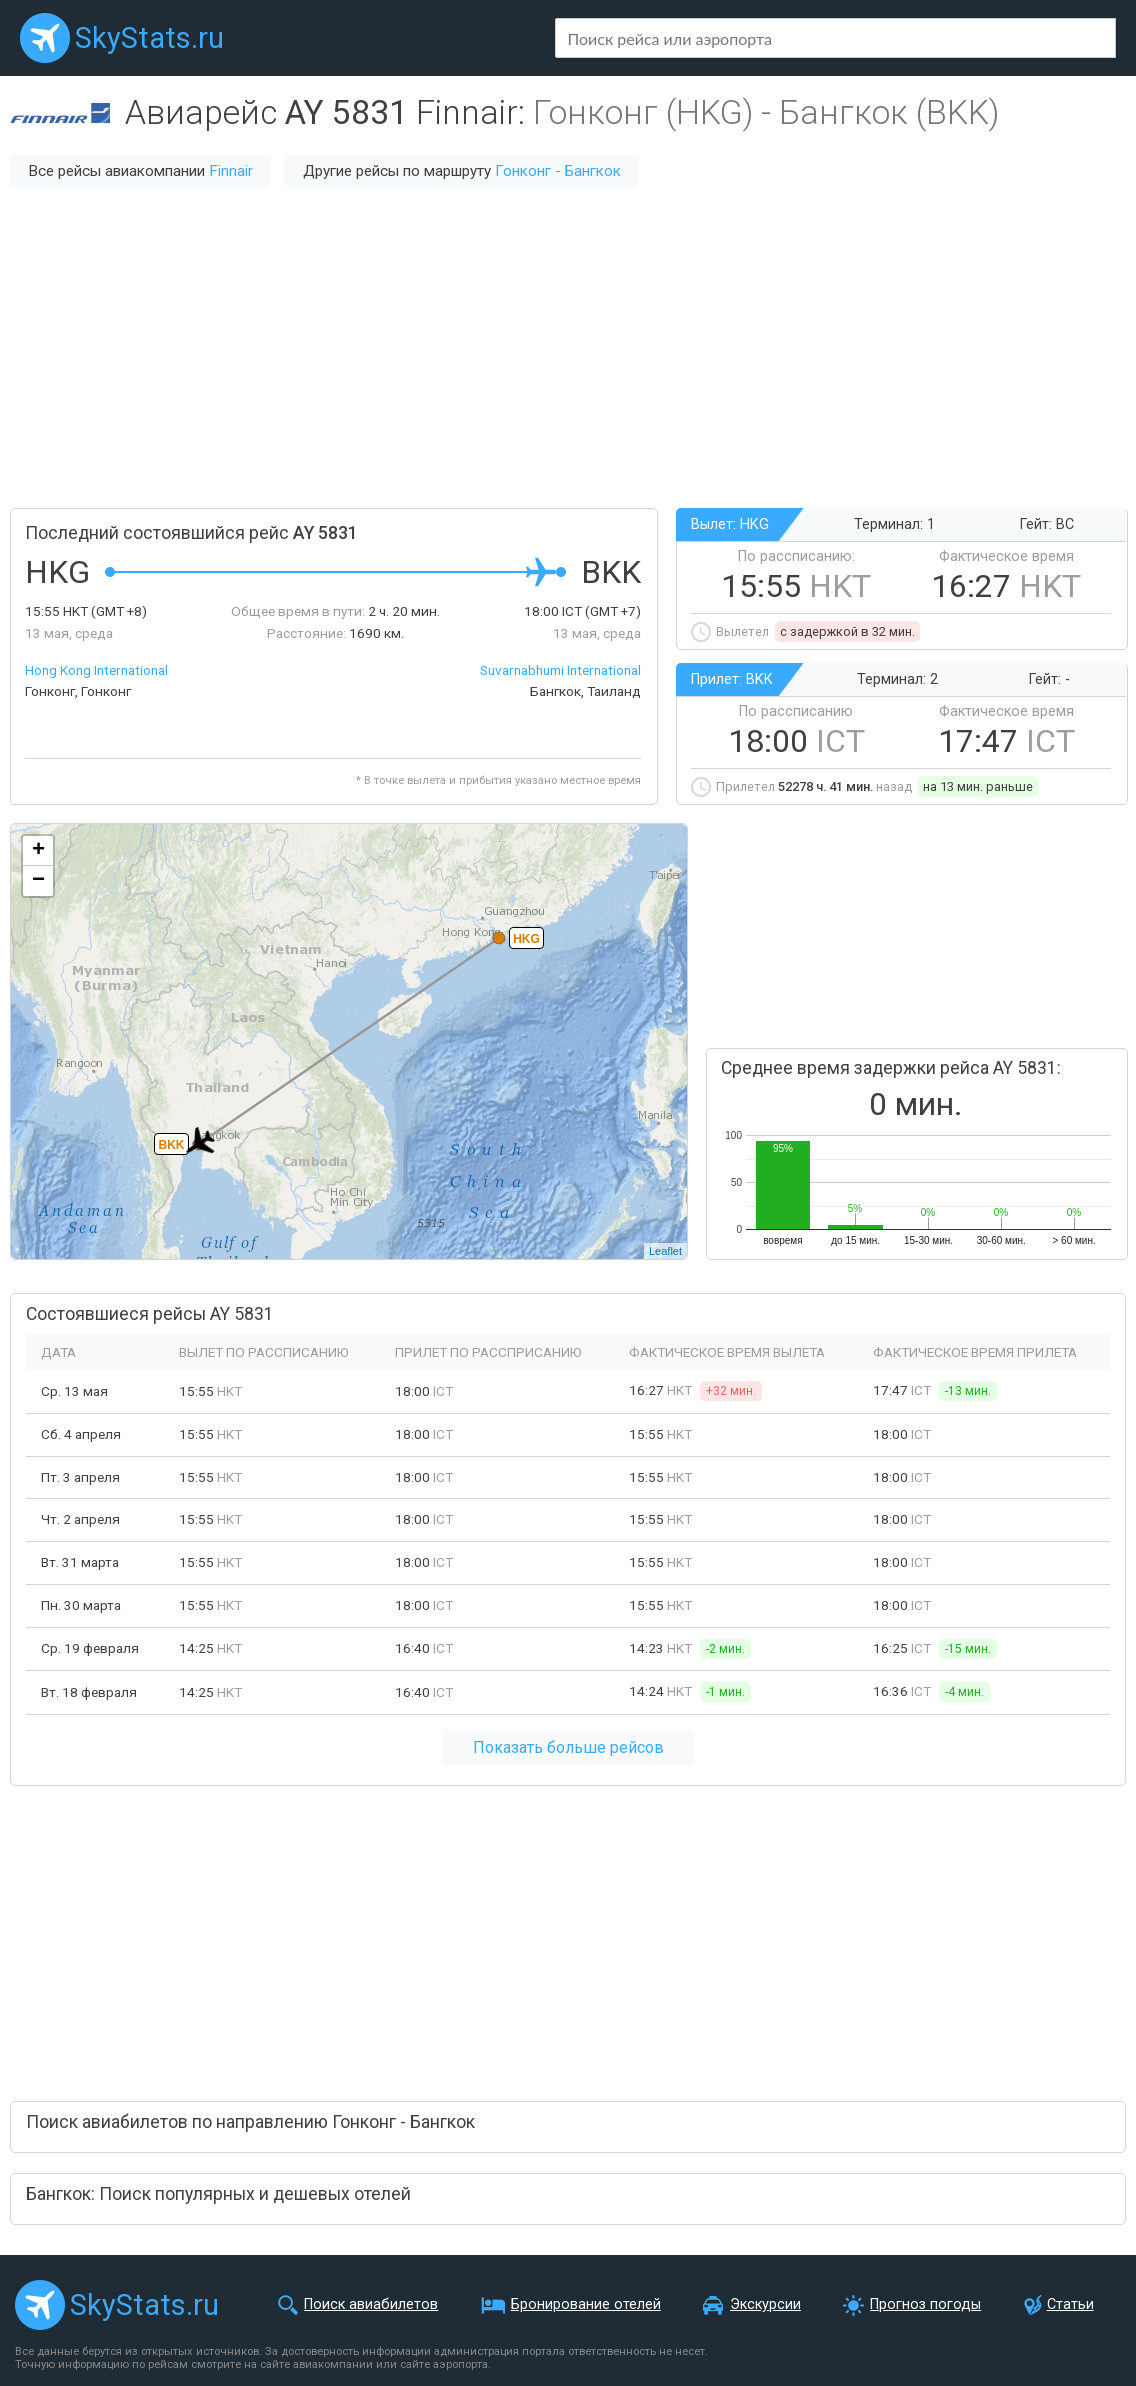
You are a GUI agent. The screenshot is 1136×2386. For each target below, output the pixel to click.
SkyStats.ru (149, 38)
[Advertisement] (568, 348)
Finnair (231, 171)
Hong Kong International (96, 670)
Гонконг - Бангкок (558, 171)
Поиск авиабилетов (371, 2304)
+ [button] (38, 851)
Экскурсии (765, 2304)
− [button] (38, 881)
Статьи (1070, 2304)
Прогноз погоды (925, 2304)
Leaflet (665, 1251)
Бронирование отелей (586, 2304)
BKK (172, 1145)
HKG (526, 939)
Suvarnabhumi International (560, 670)
